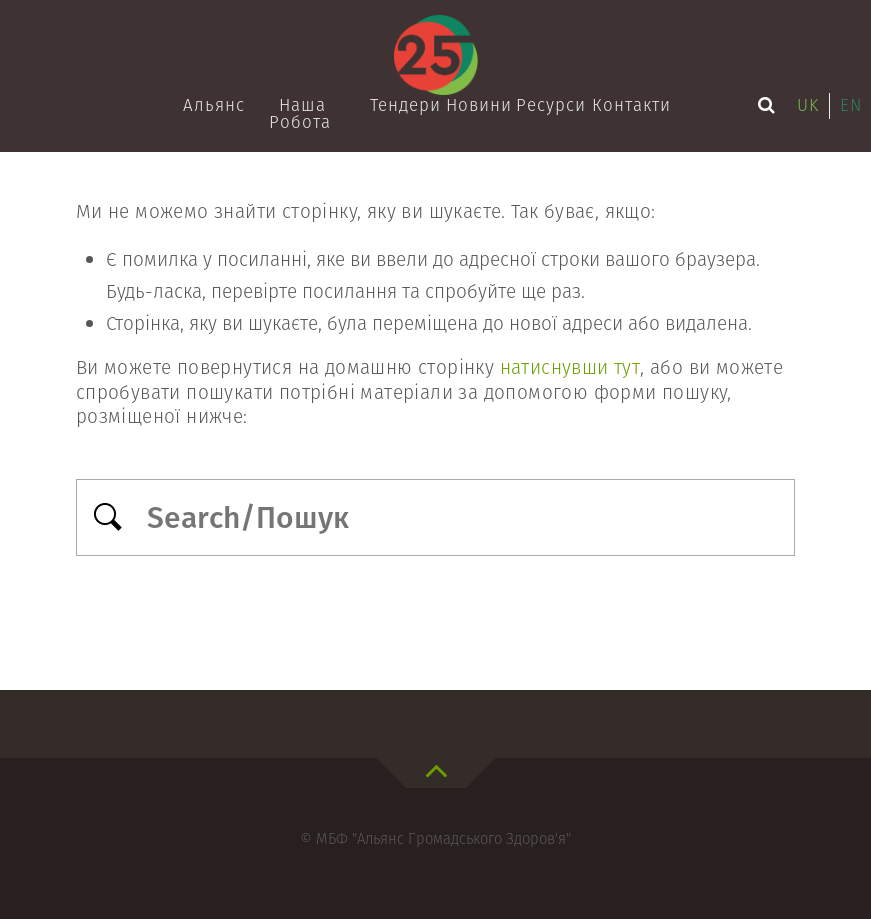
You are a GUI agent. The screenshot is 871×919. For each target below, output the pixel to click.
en (851, 105)
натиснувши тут (570, 367)
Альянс (213, 105)
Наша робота (300, 113)
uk (808, 105)
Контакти (627, 105)
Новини (477, 105)
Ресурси (550, 105)
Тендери (404, 105)
